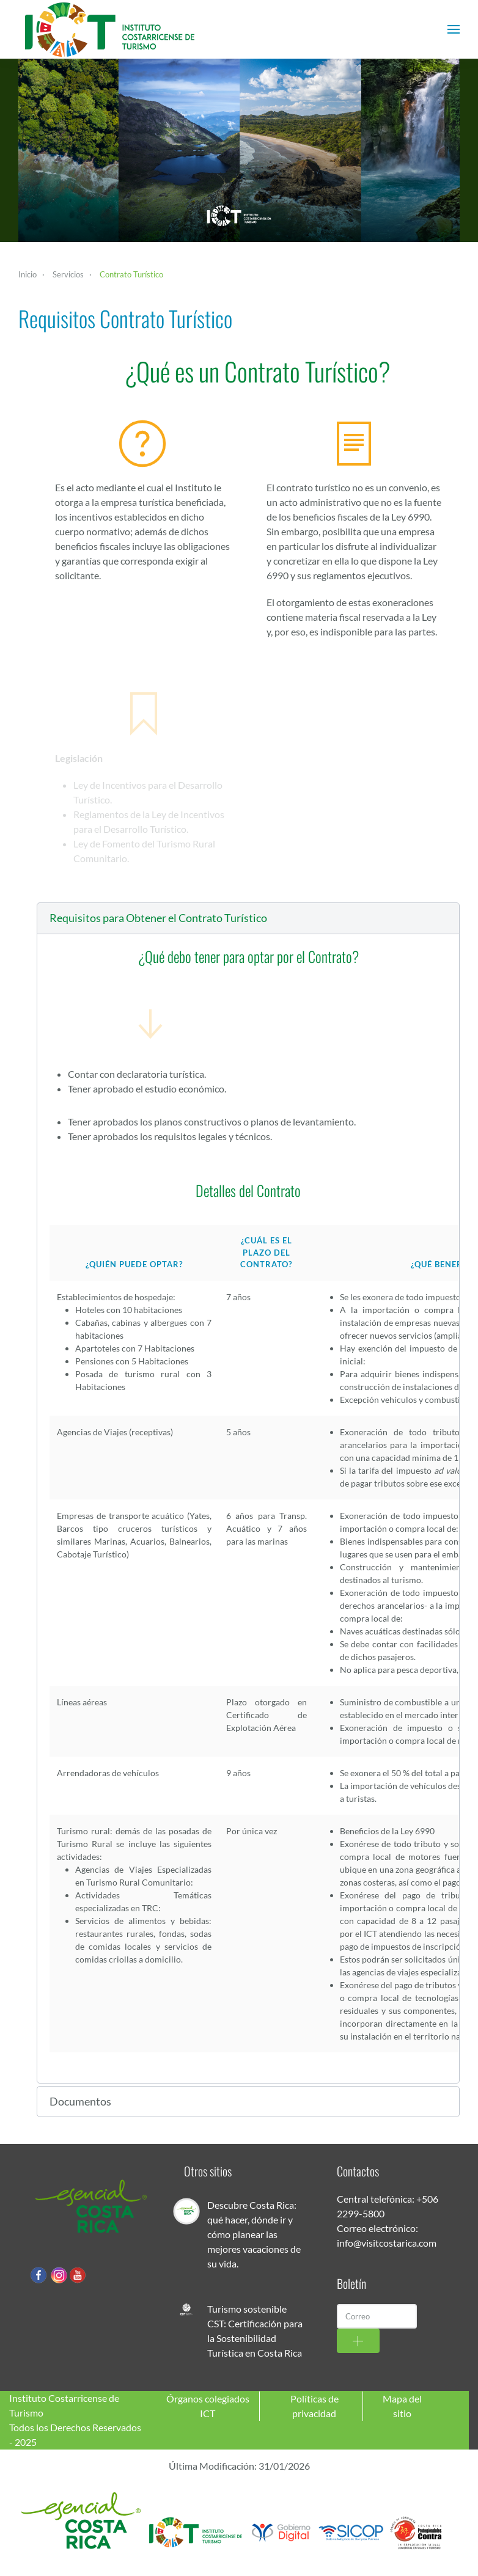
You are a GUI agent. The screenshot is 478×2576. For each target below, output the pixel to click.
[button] (453, 29)
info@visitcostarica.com (386, 2243)
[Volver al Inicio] (110, 29)
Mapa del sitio (402, 2406)
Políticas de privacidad (314, 2406)
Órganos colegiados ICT (207, 2406)
